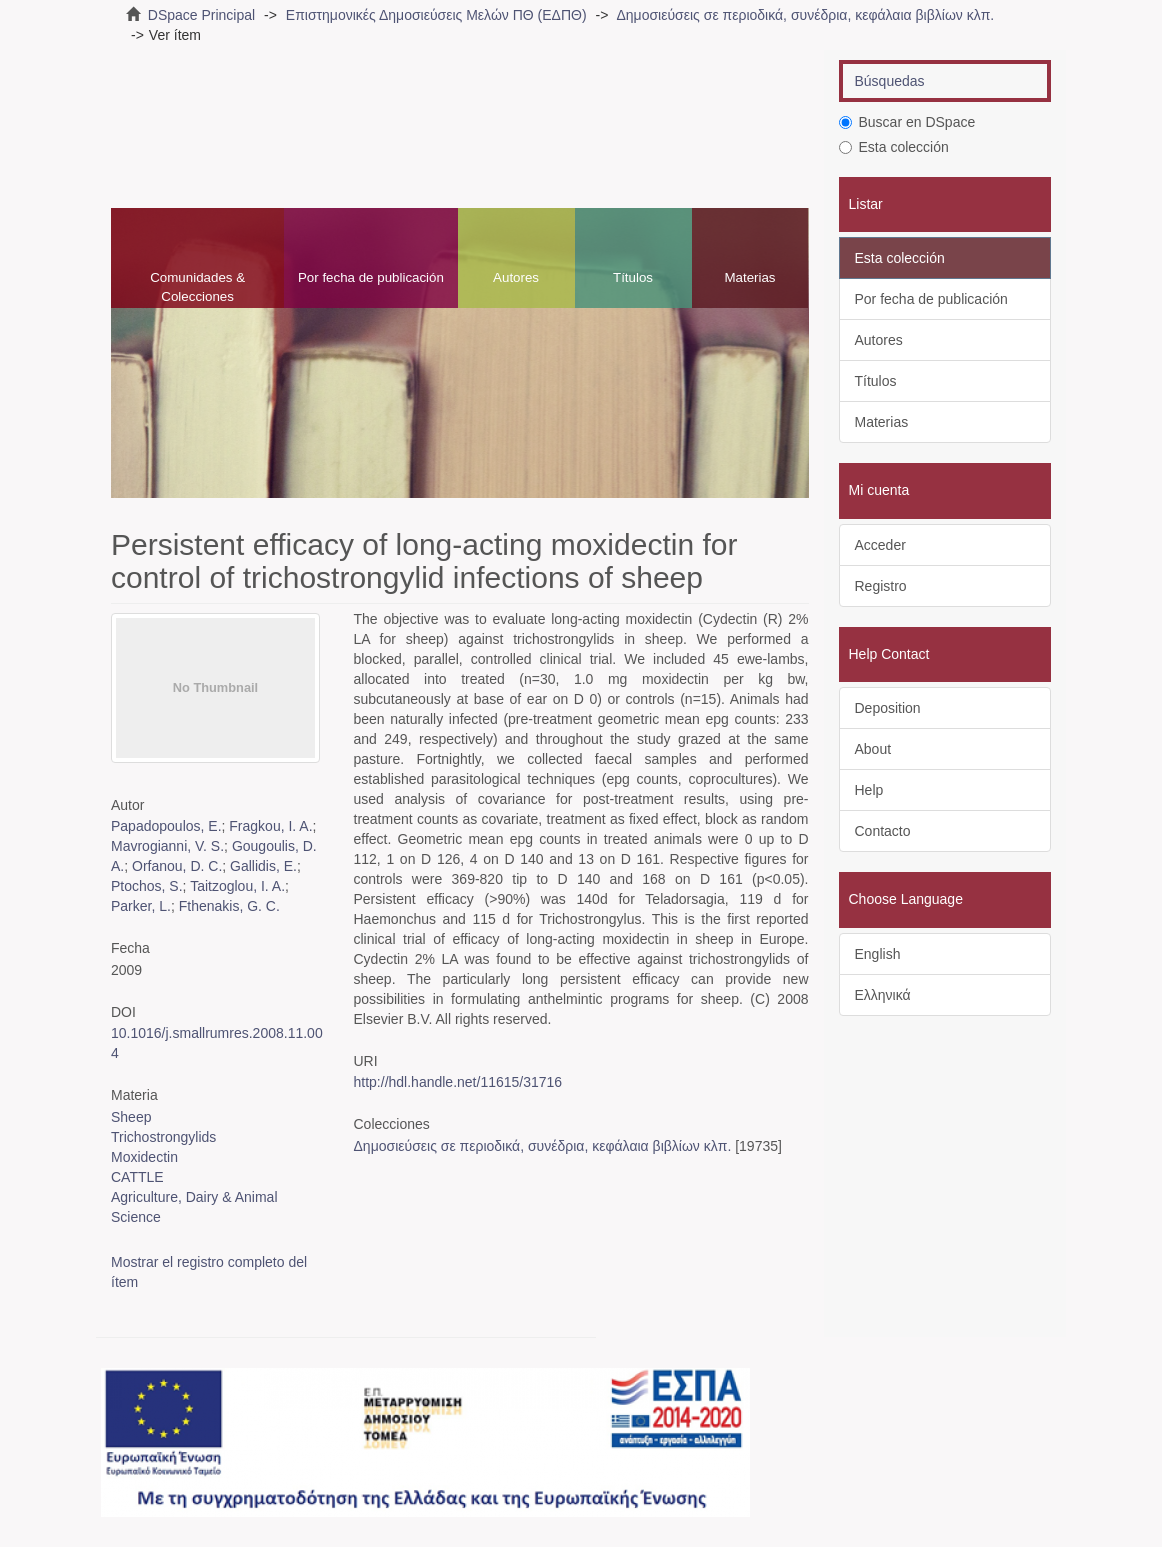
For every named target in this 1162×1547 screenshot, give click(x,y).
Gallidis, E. (263, 866)
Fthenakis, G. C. (229, 906)
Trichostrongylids (163, 1137)
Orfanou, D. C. (177, 866)
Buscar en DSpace (907, 122)
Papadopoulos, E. (166, 826)
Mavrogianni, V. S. (167, 846)
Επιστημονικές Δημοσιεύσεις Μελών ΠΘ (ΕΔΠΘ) (436, 15)
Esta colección (894, 147)
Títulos (633, 277)
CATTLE (137, 1177)
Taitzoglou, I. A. (237, 886)
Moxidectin (144, 1157)
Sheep (131, 1117)
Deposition (888, 708)
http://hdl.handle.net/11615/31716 (458, 1082)
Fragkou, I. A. (270, 826)
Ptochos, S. (147, 886)
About (873, 749)
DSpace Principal (201, 15)
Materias (749, 277)
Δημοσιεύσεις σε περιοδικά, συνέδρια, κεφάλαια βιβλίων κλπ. (805, 15)
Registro (881, 586)
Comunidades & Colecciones (197, 287)
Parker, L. (141, 906)
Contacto (883, 831)
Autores (516, 277)
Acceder (880, 545)
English (878, 954)
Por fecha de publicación (371, 277)
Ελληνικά (883, 995)
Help (869, 790)
